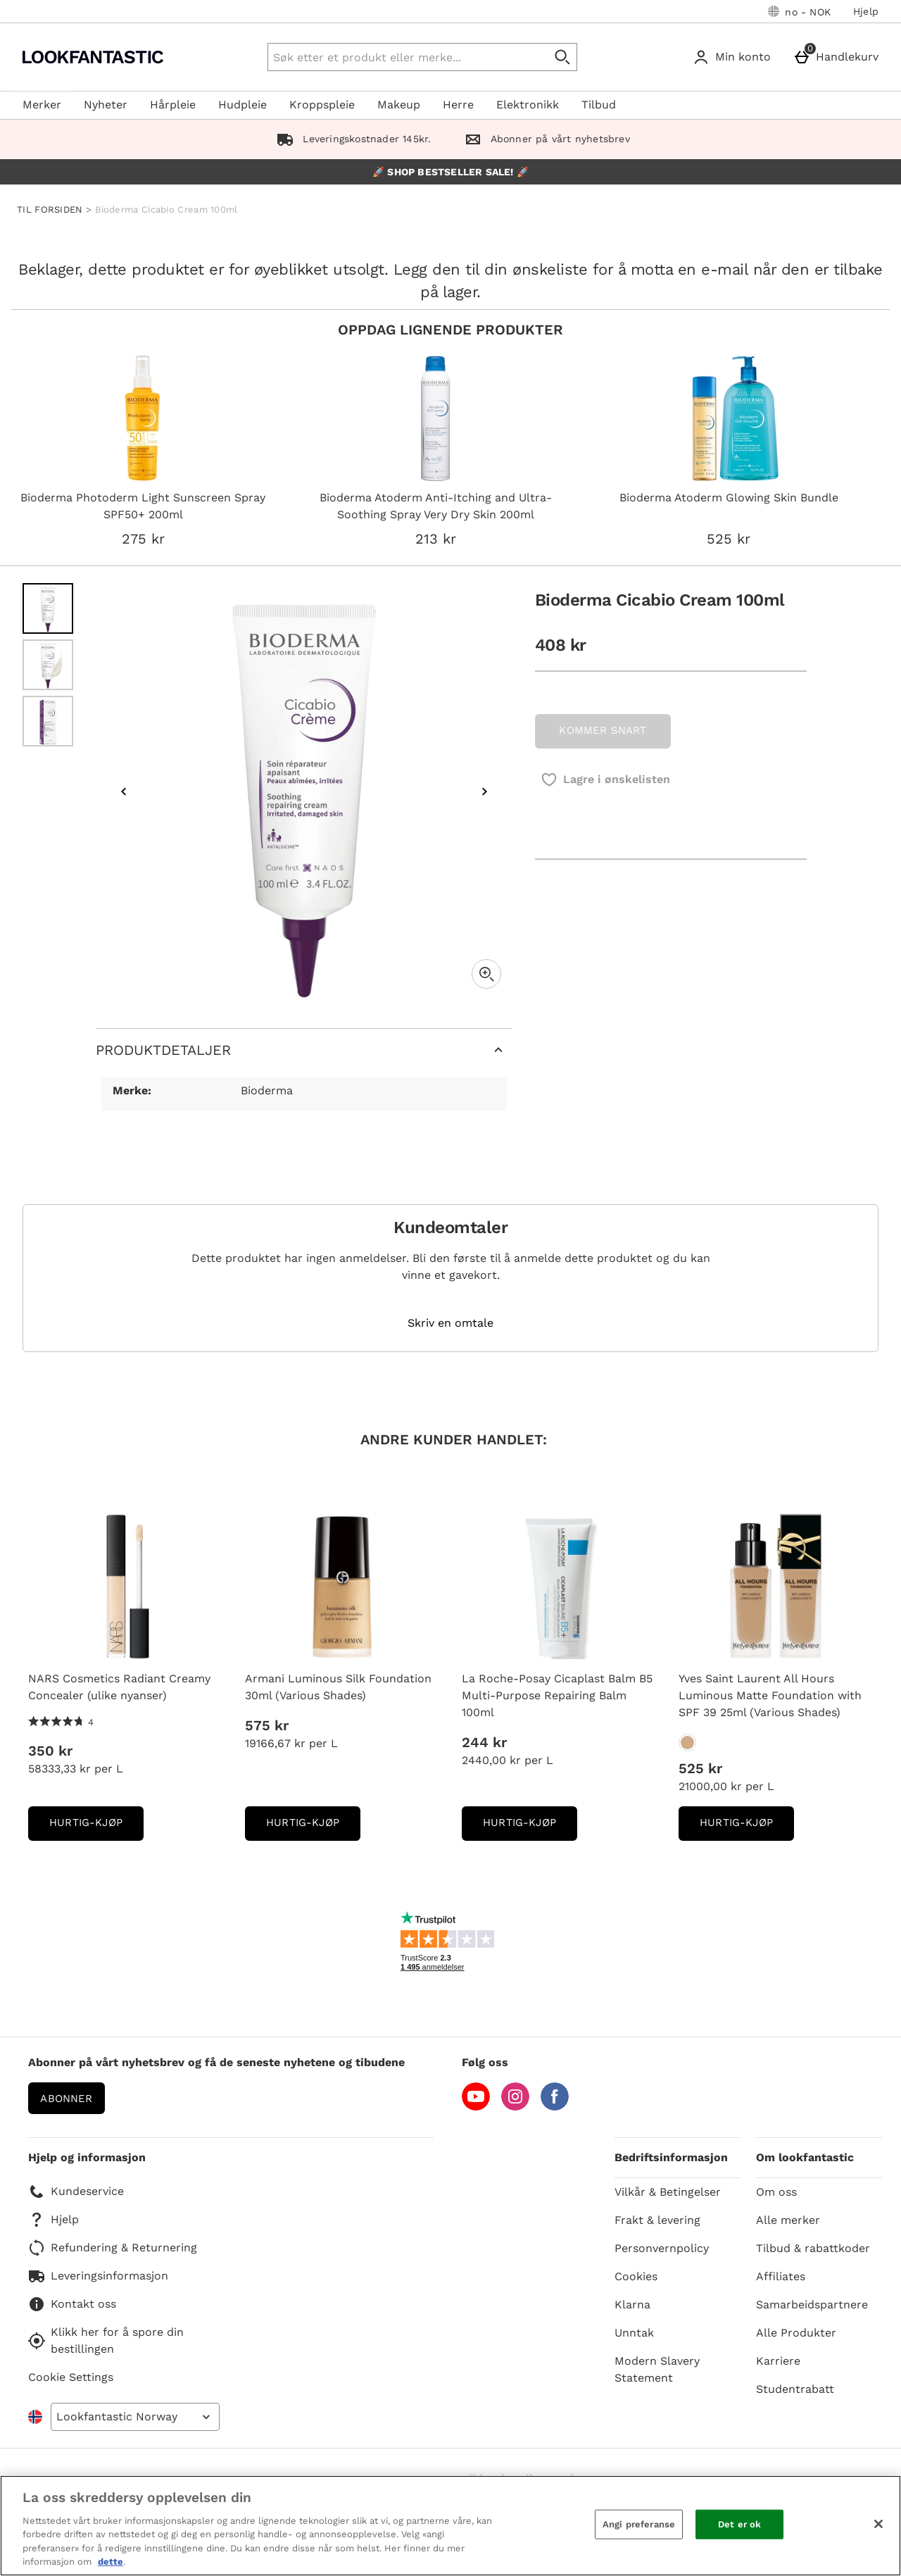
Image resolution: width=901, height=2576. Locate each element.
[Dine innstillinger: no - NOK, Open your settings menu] (799, 11)
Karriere (778, 2361)
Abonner (66, 2098)
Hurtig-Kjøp (96, 1827)
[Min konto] (734, 57)
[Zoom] (486, 974)
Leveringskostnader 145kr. (351, 138)
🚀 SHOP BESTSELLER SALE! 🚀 (450, 171)
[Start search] (563, 57)
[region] (450, 2525)
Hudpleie (242, 104)
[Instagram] (515, 2106)
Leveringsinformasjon (98, 2276)
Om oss (776, 2192)
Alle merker (788, 2220)
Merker (42, 104)
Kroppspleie (322, 104)
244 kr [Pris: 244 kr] (484, 1742)
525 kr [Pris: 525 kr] (700, 1768)
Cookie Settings (70, 2377)
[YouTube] (476, 2106)
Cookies (636, 2276)
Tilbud (598, 104)
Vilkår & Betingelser (668, 2192)
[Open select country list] (135, 2417)
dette (110, 2561)
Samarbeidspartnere (812, 2304)
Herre (458, 104)
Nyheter (105, 104)
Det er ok (739, 2524)
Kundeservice (76, 2191)
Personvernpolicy (662, 2248)
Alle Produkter (796, 2332)
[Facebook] (555, 2106)
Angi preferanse (639, 2524)
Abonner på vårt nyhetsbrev (544, 138)
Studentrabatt (795, 2389)
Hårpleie (173, 104)
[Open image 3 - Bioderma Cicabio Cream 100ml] (48, 721)
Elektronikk (527, 104)
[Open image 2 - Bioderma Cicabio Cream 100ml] (48, 664)
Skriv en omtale (450, 1323)
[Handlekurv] (839, 57)
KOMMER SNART (602, 730)
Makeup (398, 104)
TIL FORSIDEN (50, 209)
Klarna (632, 2304)
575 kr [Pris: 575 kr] (267, 1725)
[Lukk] (878, 2523)
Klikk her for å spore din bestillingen (106, 2340)
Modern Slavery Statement (657, 2369)
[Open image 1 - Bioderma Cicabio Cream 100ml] (48, 608)
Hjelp (865, 11)
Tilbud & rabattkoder (813, 2248)
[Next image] (484, 791)
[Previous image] (124, 791)
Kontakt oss (72, 2304)
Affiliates (780, 2276)
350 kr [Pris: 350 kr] (50, 1750)
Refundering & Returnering (112, 2247)
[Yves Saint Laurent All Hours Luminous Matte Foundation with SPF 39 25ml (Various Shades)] (687, 1742)
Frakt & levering (657, 2220)
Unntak (634, 2332)
